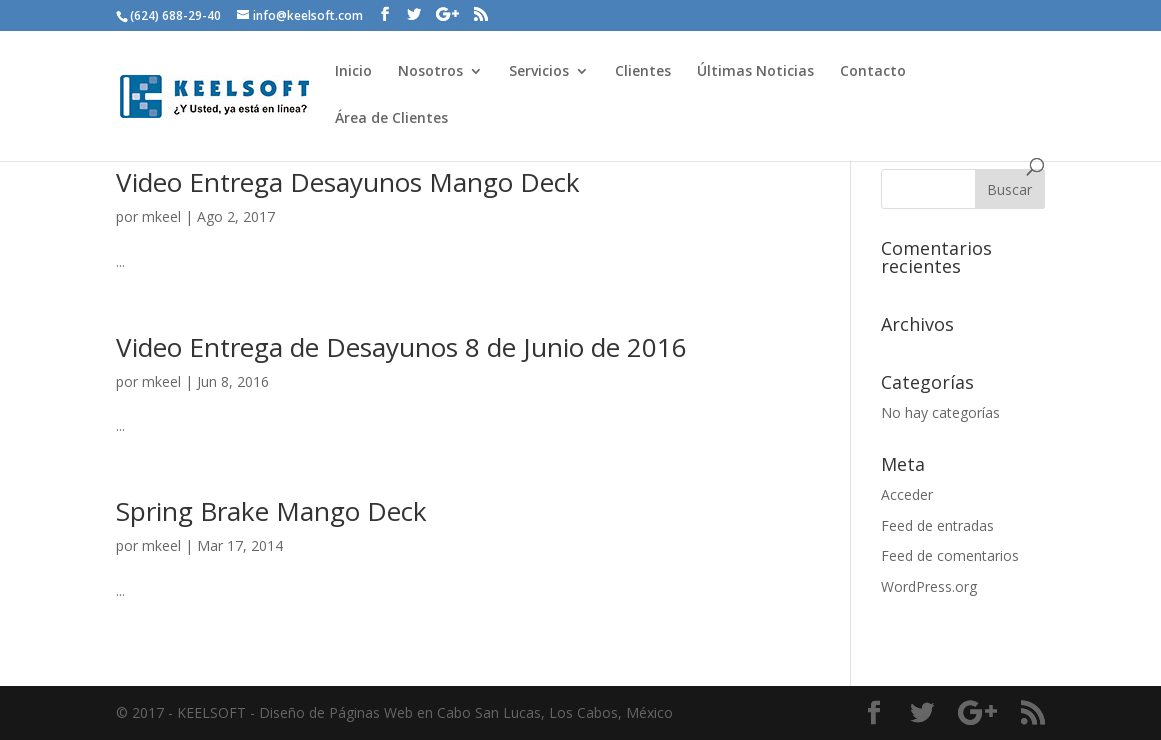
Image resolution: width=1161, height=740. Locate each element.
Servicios (539, 72)
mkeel (161, 216)
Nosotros (430, 72)
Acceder (907, 494)
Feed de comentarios (950, 555)
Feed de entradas (937, 525)
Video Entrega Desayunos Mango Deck (348, 182)
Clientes (643, 72)
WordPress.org (929, 586)
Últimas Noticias (755, 72)
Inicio (353, 72)
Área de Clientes (391, 119)
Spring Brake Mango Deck (271, 511)
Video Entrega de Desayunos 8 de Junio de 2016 (401, 347)
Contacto (873, 72)
